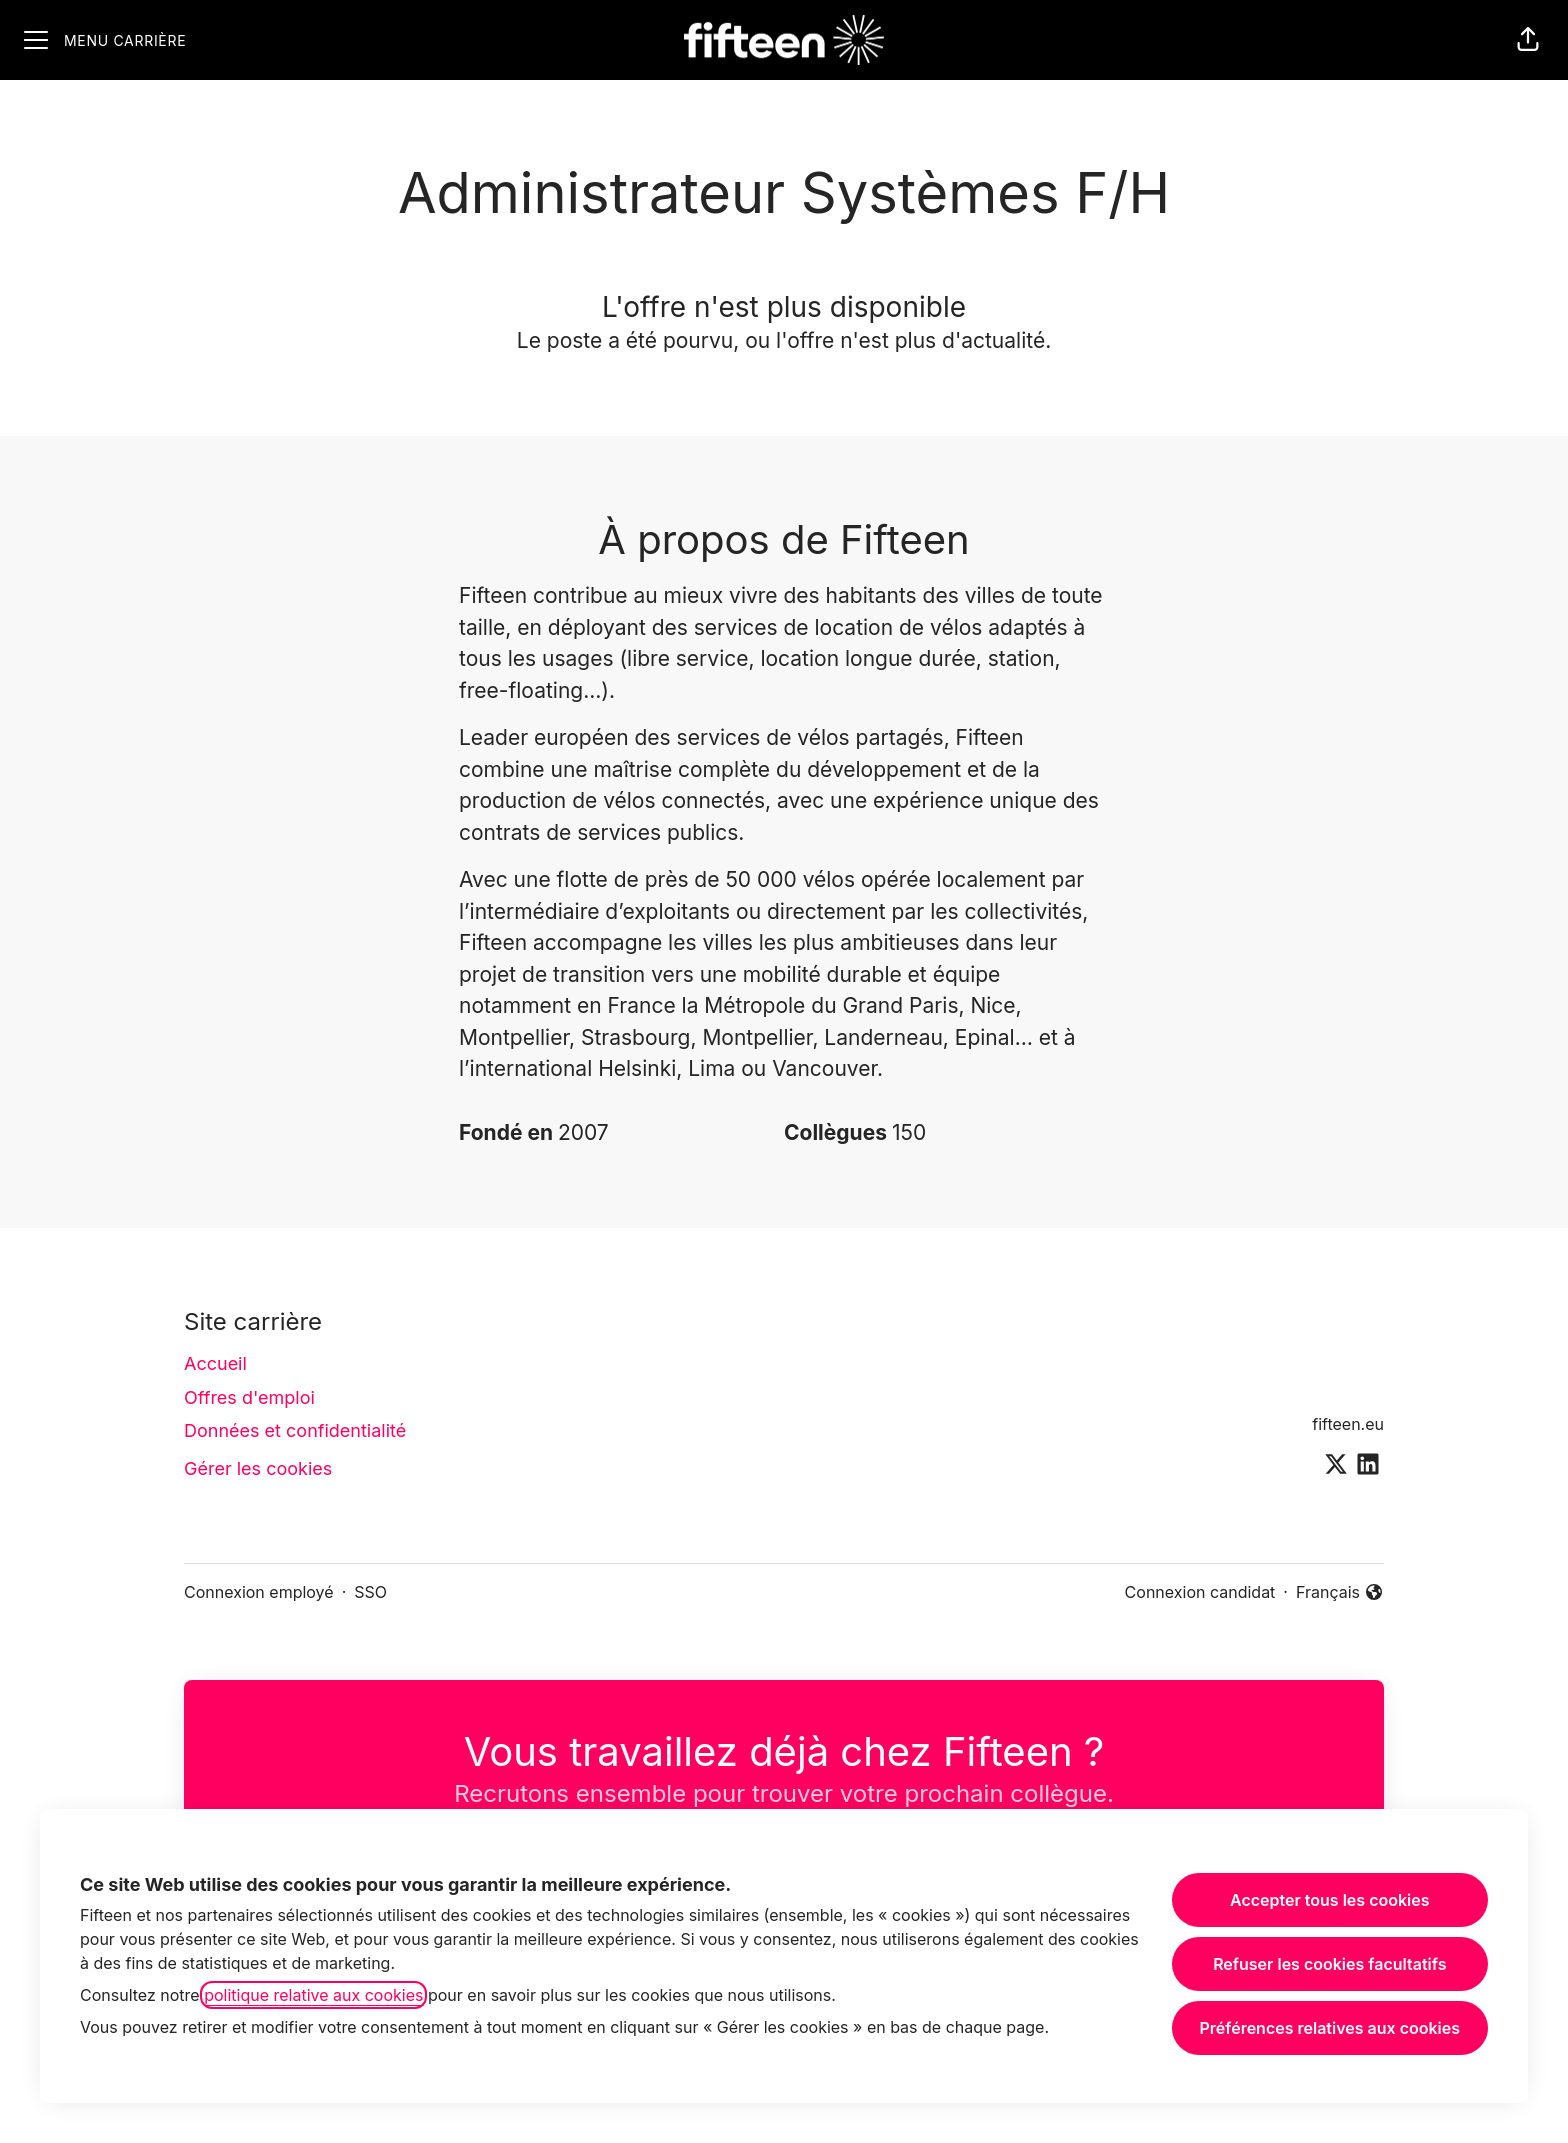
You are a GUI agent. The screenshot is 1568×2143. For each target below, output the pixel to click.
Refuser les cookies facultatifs (1329, 1964)
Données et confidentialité (295, 1430)
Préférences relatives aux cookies (1330, 2028)
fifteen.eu (1348, 1424)
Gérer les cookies (258, 1468)
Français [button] (1340, 1593)
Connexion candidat (1200, 1592)
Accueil (215, 1363)
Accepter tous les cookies (1330, 1900)
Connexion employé (259, 1592)
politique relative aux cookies (313, 1995)
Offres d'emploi (249, 1397)
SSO (370, 1592)
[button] (1528, 40)
